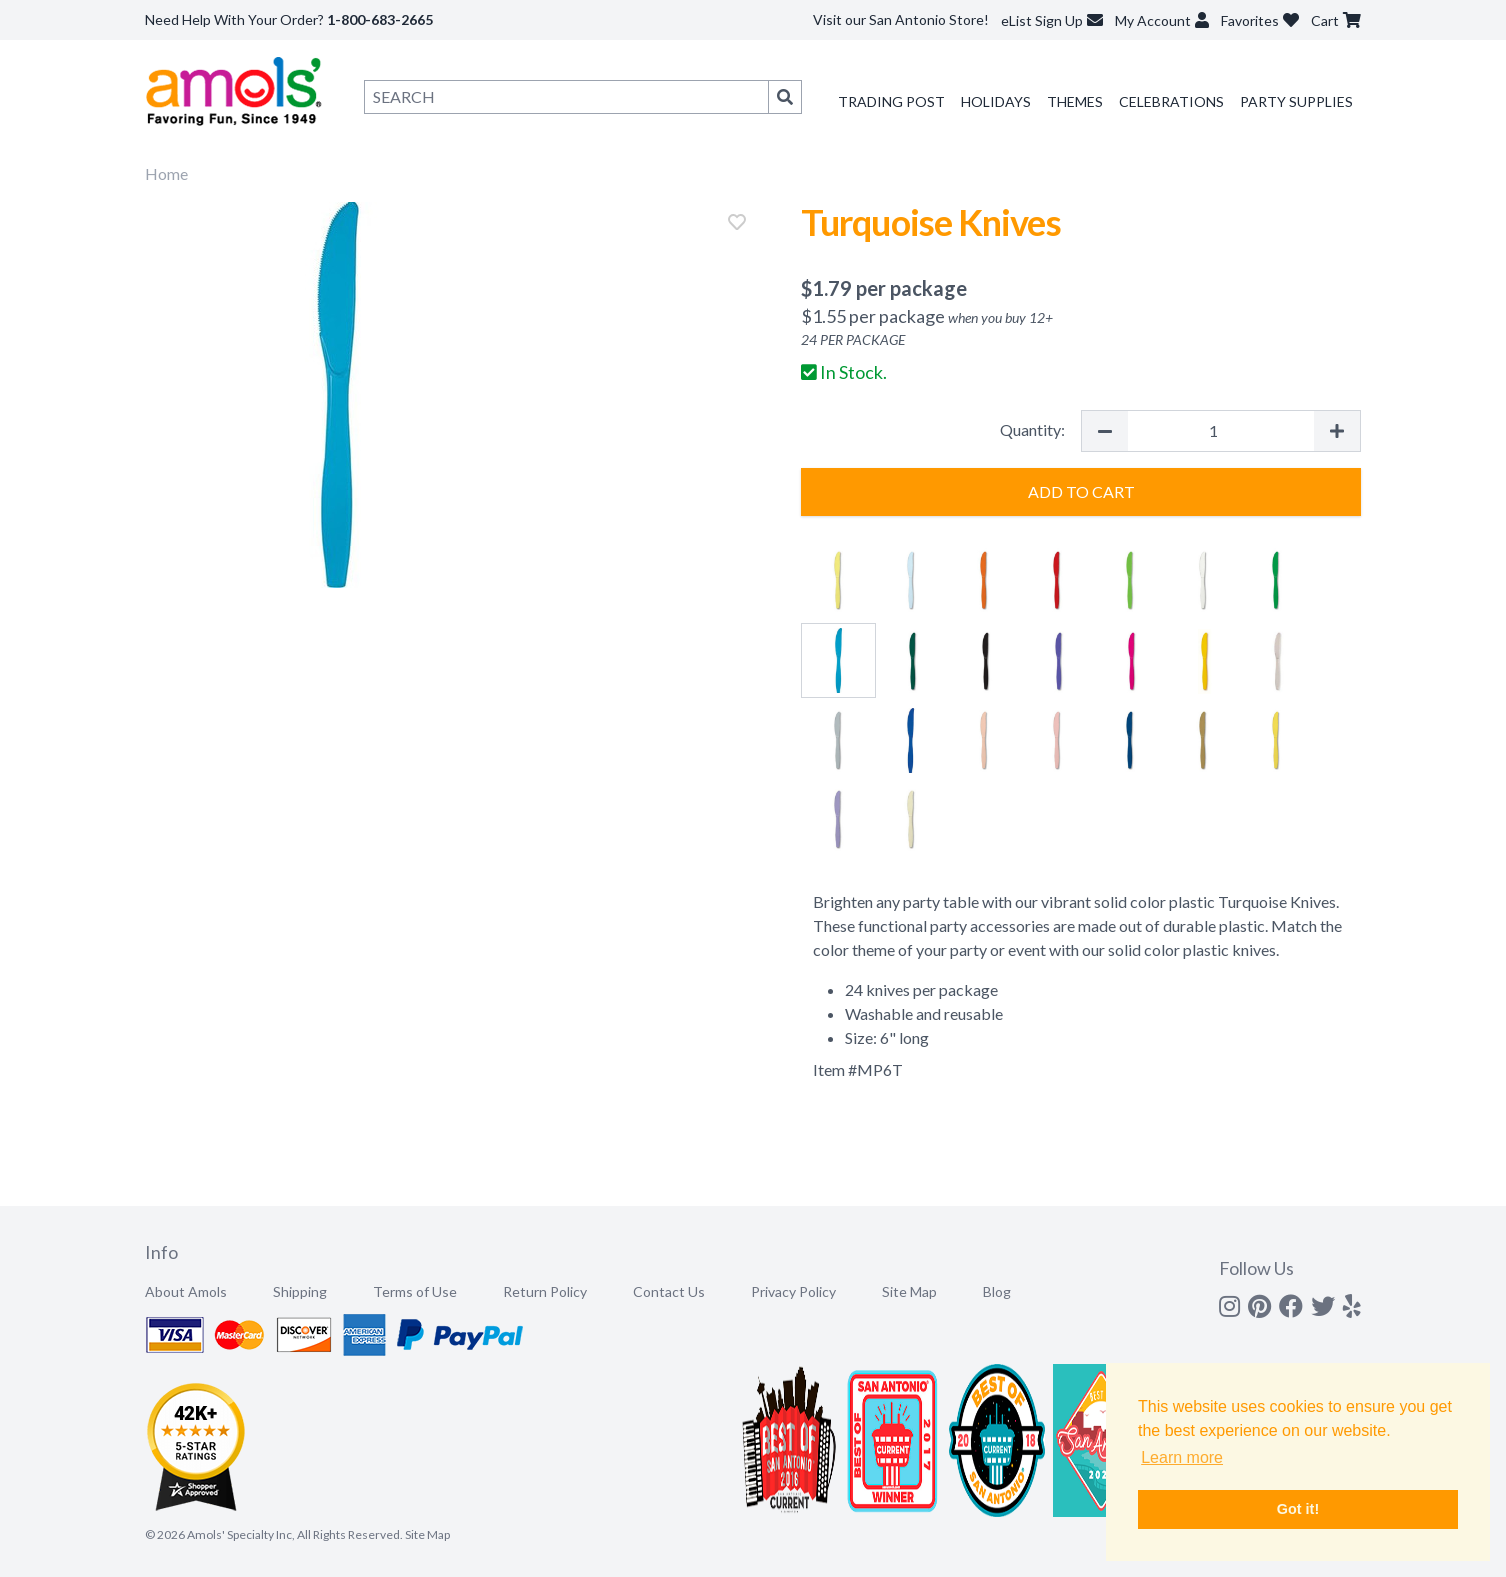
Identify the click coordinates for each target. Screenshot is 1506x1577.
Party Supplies (1296, 101)
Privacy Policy (793, 1291)
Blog (997, 1291)
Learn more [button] (1182, 1457)
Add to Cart (1081, 491)
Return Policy (545, 1291)
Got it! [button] (1298, 1509)
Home (166, 173)
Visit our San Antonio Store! (901, 19)
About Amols (186, 1291)
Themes (1075, 101)
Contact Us (669, 1291)
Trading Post (891, 101)
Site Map (909, 1291)
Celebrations (1171, 101)
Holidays (996, 101)
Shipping (300, 1291)
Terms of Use (415, 1291)
